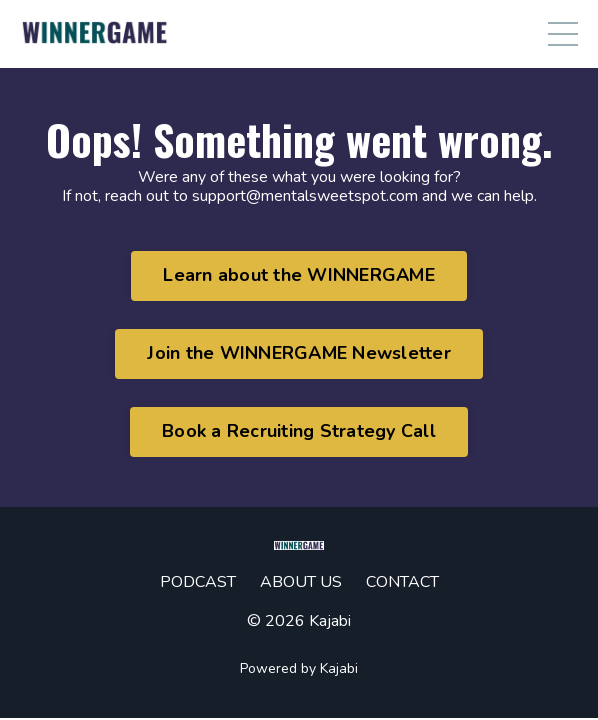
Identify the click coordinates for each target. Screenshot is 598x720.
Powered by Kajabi (299, 668)
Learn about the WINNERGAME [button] (299, 275)
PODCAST (198, 582)
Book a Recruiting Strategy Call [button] (299, 431)
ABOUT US (301, 582)
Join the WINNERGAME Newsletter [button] (299, 353)
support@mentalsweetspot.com (305, 196)
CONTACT (402, 582)
